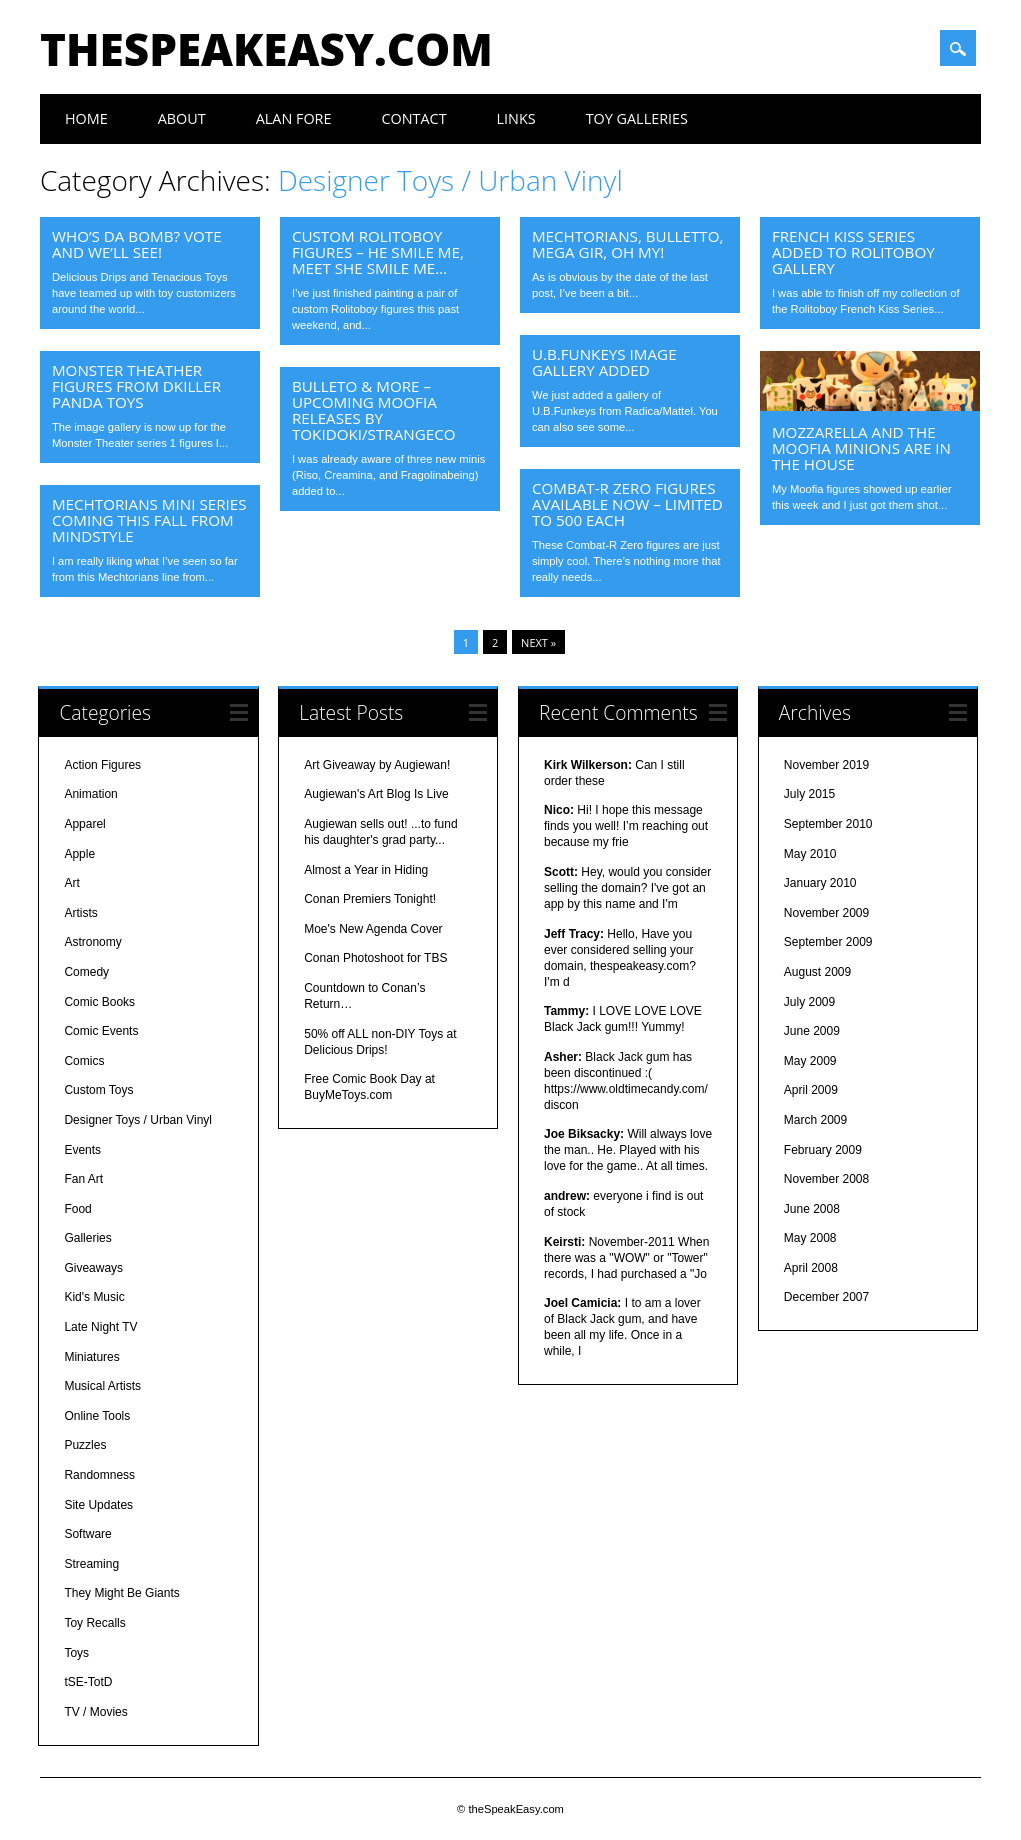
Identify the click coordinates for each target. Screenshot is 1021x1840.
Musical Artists (102, 1386)
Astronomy (92, 942)
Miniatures (91, 1357)
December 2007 (826, 1297)
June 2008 (812, 1209)
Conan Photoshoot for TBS (375, 958)
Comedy (86, 972)
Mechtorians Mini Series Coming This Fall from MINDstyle (149, 520)
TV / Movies (95, 1712)
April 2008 (811, 1268)
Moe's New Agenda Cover (373, 929)
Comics (84, 1061)
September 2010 (828, 824)
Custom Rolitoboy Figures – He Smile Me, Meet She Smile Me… (378, 252)
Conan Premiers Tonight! (370, 899)
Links (516, 118)
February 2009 (823, 1150)
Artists (80, 913)
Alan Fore (294, 118)
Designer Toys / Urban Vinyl (138, 1120)
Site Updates (98, 1505)
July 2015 (809, 794)
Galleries (87, 1238)
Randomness (99, 1475)
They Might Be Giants (121, 1593)
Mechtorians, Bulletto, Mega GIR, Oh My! (628, 244)
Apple (79, 854)
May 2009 (810, 1061)
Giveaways (93, 1268)
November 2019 (826, 765)
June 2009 (812, 1031)
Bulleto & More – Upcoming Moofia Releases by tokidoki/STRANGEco (374, 410)
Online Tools (97, 1416)
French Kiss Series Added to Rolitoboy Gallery (853, 252)
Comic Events (101, 1031)
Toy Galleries (637, 118)
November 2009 (826, 913)
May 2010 (810, 854)
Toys (76, 1653)
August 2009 (817, 972)
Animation (90, 794)
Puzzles (85, 1445)
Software (87, 1534)
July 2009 (809, 1002)
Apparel (84, 824)
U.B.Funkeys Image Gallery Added (604, 362)
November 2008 (826, 1179)
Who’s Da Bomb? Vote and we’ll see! (137, 244)
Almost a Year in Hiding (366, 870)
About (182, 118)
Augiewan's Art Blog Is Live (376, 794)
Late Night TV (100, 1327)
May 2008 (810, 1238)
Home (86, 118)
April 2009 (811, 1090)
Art (71, 883)
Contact (413, 118)
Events (82, 1150)
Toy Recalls (94, 1623)
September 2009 (828, 942)
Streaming (91, 1564)
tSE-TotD (88, 1682)
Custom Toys (98, 1090)
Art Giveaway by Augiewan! (377, 765)
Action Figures (102, 765)
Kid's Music (94, 1297)
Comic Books (99, 1002)
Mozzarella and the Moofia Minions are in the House (861, 448)
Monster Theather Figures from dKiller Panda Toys (136, 386)
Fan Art (83, 1179)
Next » (538, 642)
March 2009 (815, 1120)
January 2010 (820, 883)
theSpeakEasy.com (266, 49)
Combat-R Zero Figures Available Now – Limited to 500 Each (627, 504)
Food (77, 1209)
